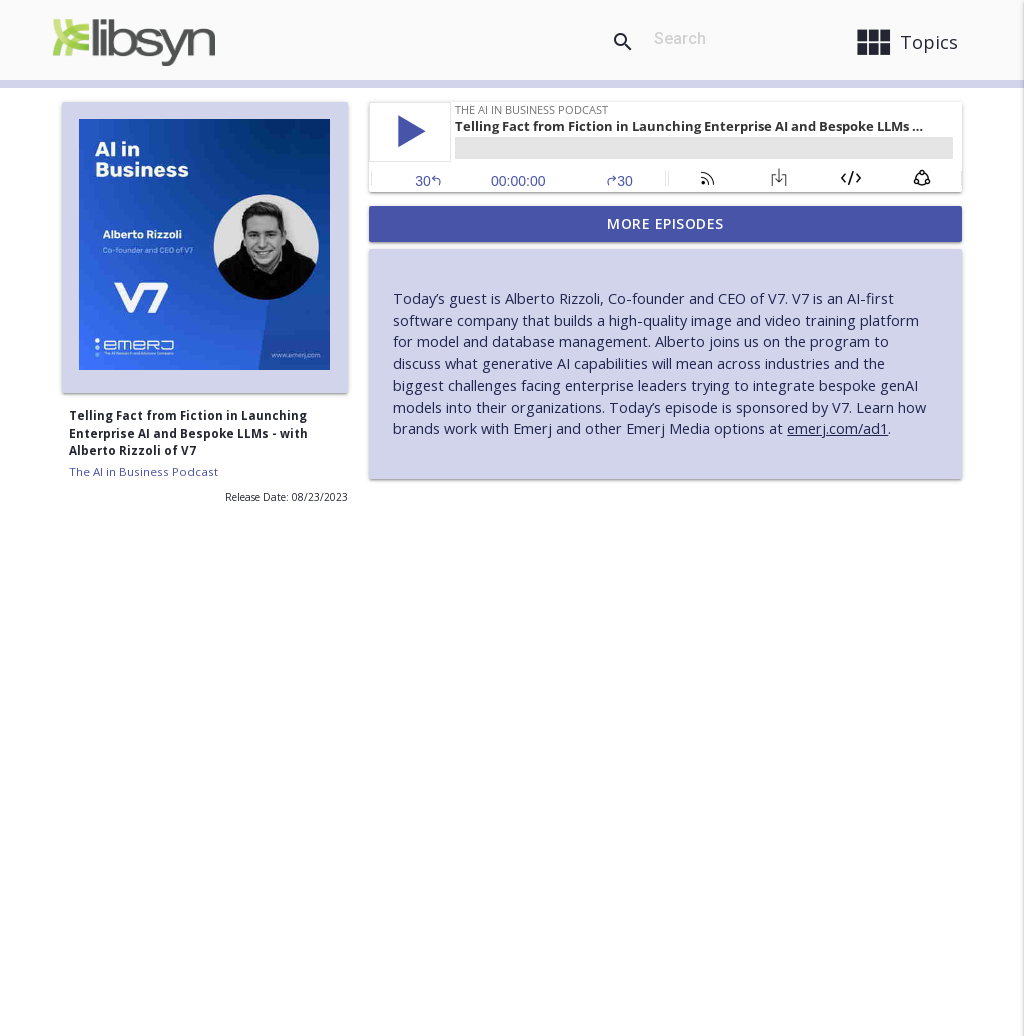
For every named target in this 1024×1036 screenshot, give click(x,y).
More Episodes (665, 223)
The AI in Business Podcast (143, 471)
